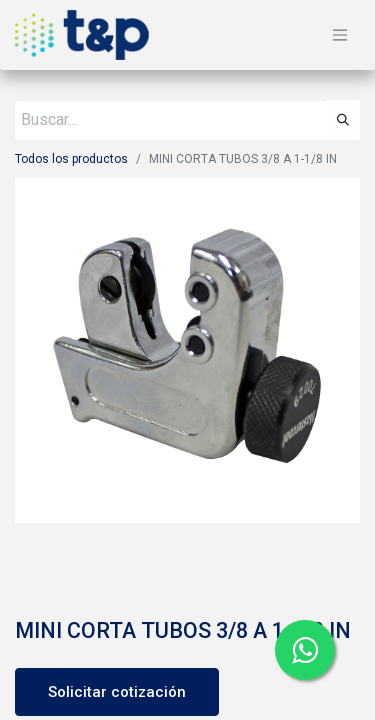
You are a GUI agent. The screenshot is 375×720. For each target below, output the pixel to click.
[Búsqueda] (343, 120)
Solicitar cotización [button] (117, 692)
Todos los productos (71, 159)
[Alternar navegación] (340, 35)
